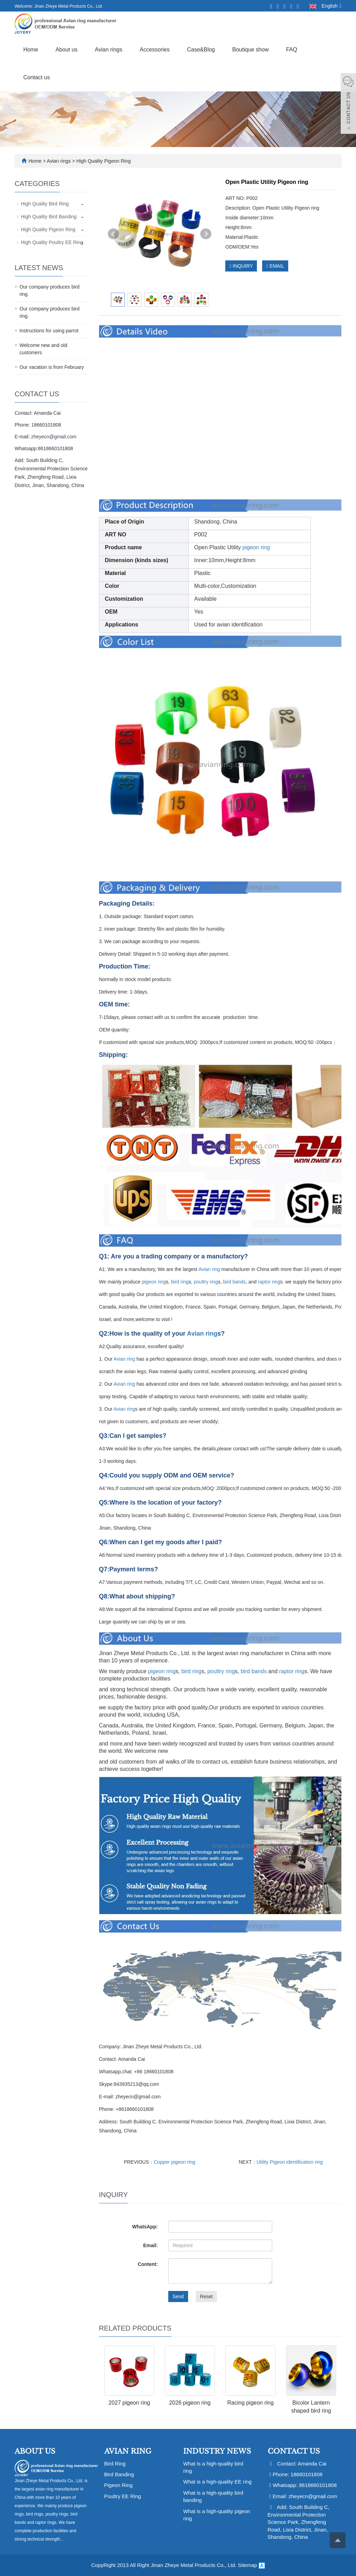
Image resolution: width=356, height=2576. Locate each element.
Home (30, 49)
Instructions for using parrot (49, 330)
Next (205, 234)
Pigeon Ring (118, 2485)
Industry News (217, 2451)
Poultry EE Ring (122, 2496)
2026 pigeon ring (189, 2403)
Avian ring (209, 1269)
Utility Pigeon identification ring (290, 2162)
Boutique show (250, 49)
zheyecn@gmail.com (53, 436)
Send (178, 2296)
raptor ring (269, 1282)
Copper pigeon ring (174, 2162)
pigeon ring (256, 547)
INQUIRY (241, 266)
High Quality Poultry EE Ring (52, 242)
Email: (150, 2245)
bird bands (234, 1282)
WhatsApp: (145, 2226)
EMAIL (275, 266)
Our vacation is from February (51, 367)
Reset (206, 2296)
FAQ (291, 49)
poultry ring (206, 1282)
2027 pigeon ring (129, 2403)
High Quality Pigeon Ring (103, 161)
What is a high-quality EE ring (217, 2482)
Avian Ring (127, 2451)
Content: (148, 2264)
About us (67, 49)
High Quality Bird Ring (45, 203)
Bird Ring (115, 2463)
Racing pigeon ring (250, 2403)
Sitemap (247, 2565)
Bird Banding (119, 2474)
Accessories (155, 49)
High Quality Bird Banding (48, 216)
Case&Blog (201, 49)
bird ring (180, 1282)
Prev (113, 234)
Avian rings (108, 49)
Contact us (36, 77)
